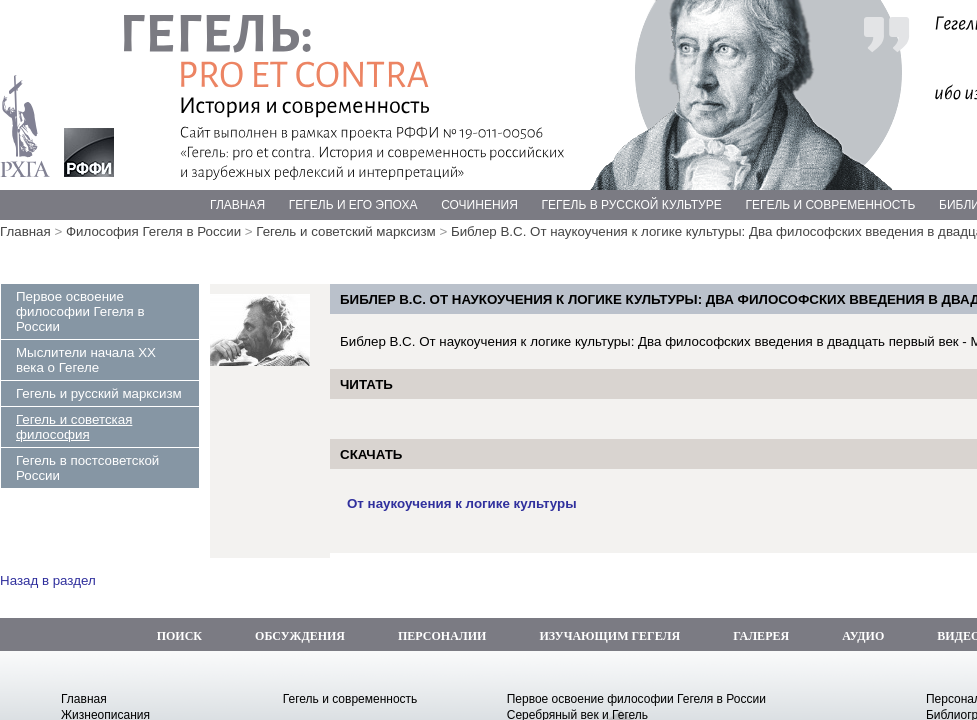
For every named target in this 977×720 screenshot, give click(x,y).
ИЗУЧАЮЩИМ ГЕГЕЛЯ (609, 636)
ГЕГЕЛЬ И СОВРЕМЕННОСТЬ (830, 205)
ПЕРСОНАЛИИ (442, 636)
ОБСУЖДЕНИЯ (300, 636)
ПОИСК (179, 636)
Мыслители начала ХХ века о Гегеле (86, 360)
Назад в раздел (48, 580)
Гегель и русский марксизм (99, 393)
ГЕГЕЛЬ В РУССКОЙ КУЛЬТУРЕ (632, 205)
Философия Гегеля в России (153, 231)
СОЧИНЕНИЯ (479, 205)
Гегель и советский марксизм (345, 231)
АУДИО (863, 636)
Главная (25, 231)
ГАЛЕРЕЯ (761, 636)
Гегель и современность (350, 699)
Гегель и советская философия (74, 427)
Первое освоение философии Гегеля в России (80, 311)
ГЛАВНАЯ (237, 205)
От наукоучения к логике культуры (462, 503)
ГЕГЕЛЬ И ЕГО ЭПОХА (353, 205)
